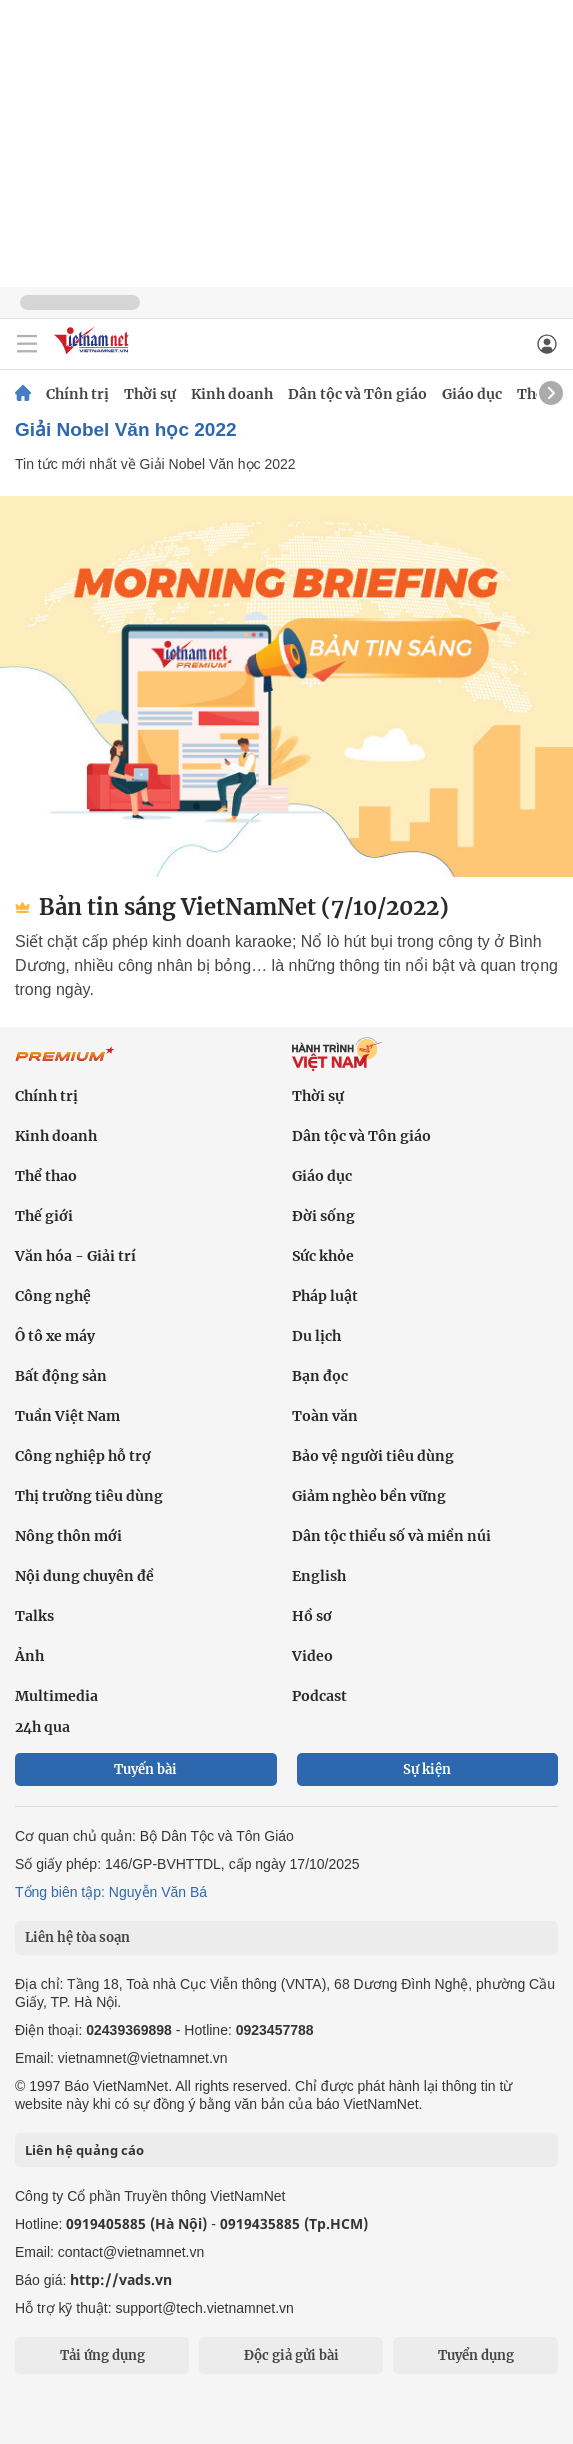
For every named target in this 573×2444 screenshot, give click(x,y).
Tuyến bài (145, 1769)
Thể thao (46, 1176)
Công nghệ (53, 1296)
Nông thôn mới (68, 1536)
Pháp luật (325, 1296)
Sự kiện (427, 1769)
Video (312, 1656)
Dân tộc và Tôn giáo (357, 394)
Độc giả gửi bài (291, 2355)
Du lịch (316, 1336)
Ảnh (29, 1656)
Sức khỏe (323, 1256)
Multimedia (56, 1696)
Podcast (319, 1696)
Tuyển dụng (476, 2355)
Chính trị (77, 394)
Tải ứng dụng (102, 2355)
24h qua (42, 1727)
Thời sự (150, 394)
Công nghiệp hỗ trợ (83, 1456)
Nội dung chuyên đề (84, 1576)
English (319, 1576)
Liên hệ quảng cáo (84, 2150)
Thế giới (44, 1216)
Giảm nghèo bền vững (369, 1496)
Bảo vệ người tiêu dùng (373, 1456)
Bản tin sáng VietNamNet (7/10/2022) (232, 907)
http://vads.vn (121, 2279)
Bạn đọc (320, 1376)
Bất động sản (61, 1376)
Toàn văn (325, 1416)
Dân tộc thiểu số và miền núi (391, 1536)
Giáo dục (472, 394)
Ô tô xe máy (55, 1336)
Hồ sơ (312, 1616)
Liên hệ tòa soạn (77, 1937)
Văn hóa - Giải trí (75, 1256)
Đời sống (323, 1216)
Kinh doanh (232, 394)
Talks (34, 1616)
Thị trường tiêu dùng (89, 1496)
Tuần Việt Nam (67, 1416)
